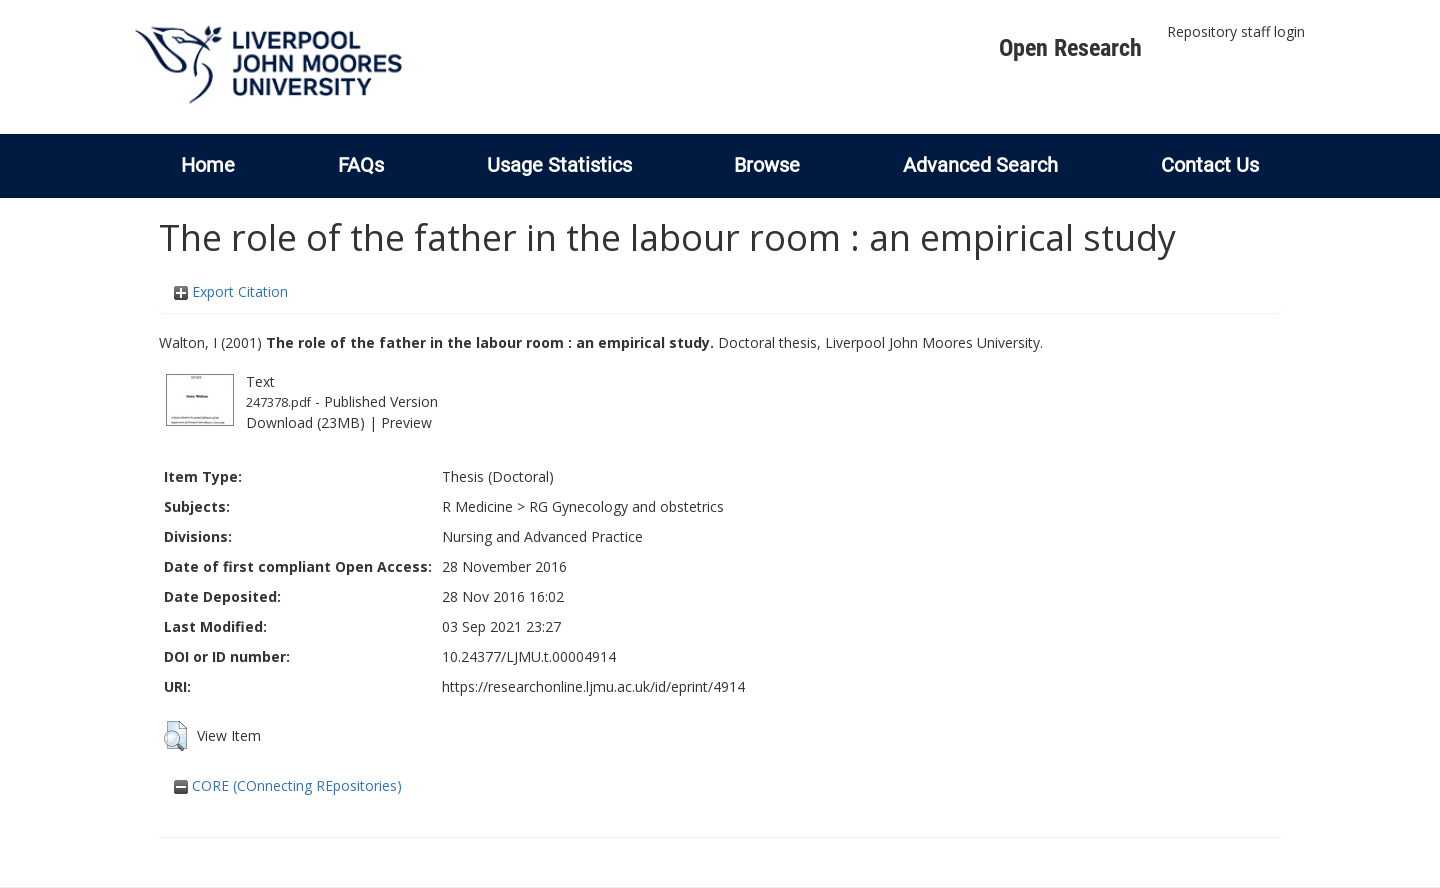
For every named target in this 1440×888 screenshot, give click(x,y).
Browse (767, 165)
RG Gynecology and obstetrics (626, 506)
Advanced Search (980, 165)
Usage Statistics (559, 165)
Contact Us (1210, 165)
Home (208, 165)
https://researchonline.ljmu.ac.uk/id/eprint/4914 (593, 686)
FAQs (361, 165)
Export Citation (231, 291)
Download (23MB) (305, 422)
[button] (175, 736)
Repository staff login (1236, 31)
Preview (406, 422)
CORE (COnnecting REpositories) (288, 785)
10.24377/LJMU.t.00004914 (529, 656)
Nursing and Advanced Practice (542, 536)
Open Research (1070, 48)
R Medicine (477, 506)
